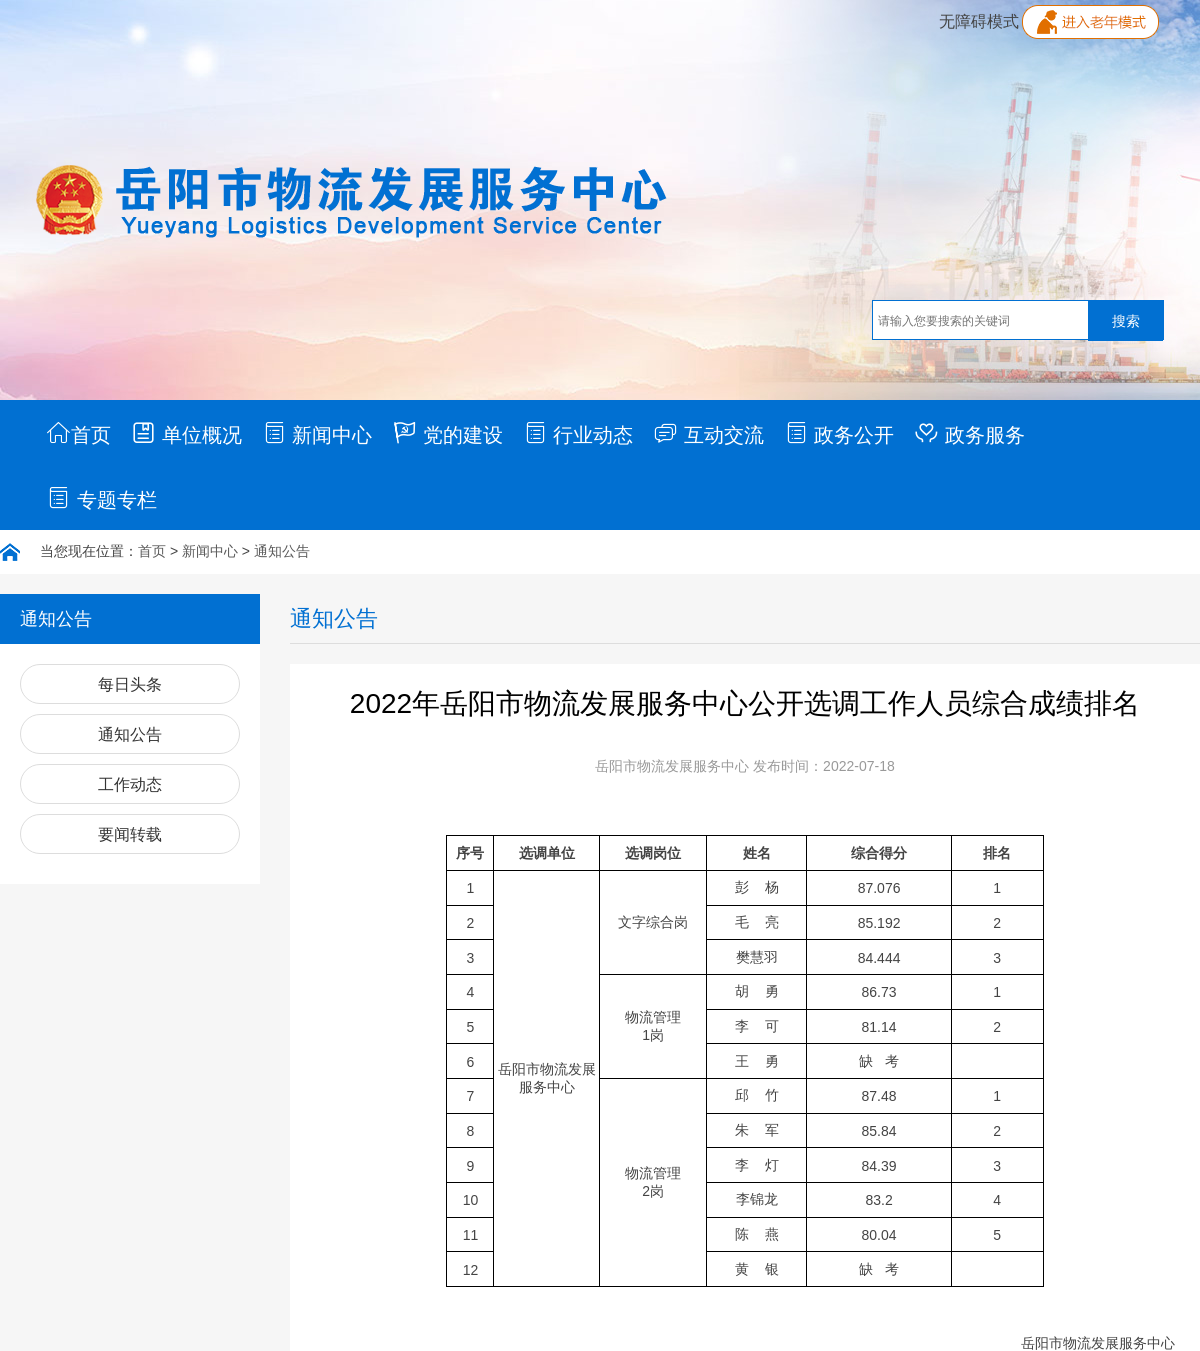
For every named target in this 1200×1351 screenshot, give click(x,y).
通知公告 (282, 551)
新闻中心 (317, 433)
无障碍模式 (979, 21)
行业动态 (578, 433)
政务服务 (969, 433)
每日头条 (130, 684)
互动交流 (708, 433)
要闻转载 (130, 834)
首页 (78, 433)
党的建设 (447, 433)
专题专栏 (101, 498)
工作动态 (130, 784)
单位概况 (186, 433)
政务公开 (839, 433)
